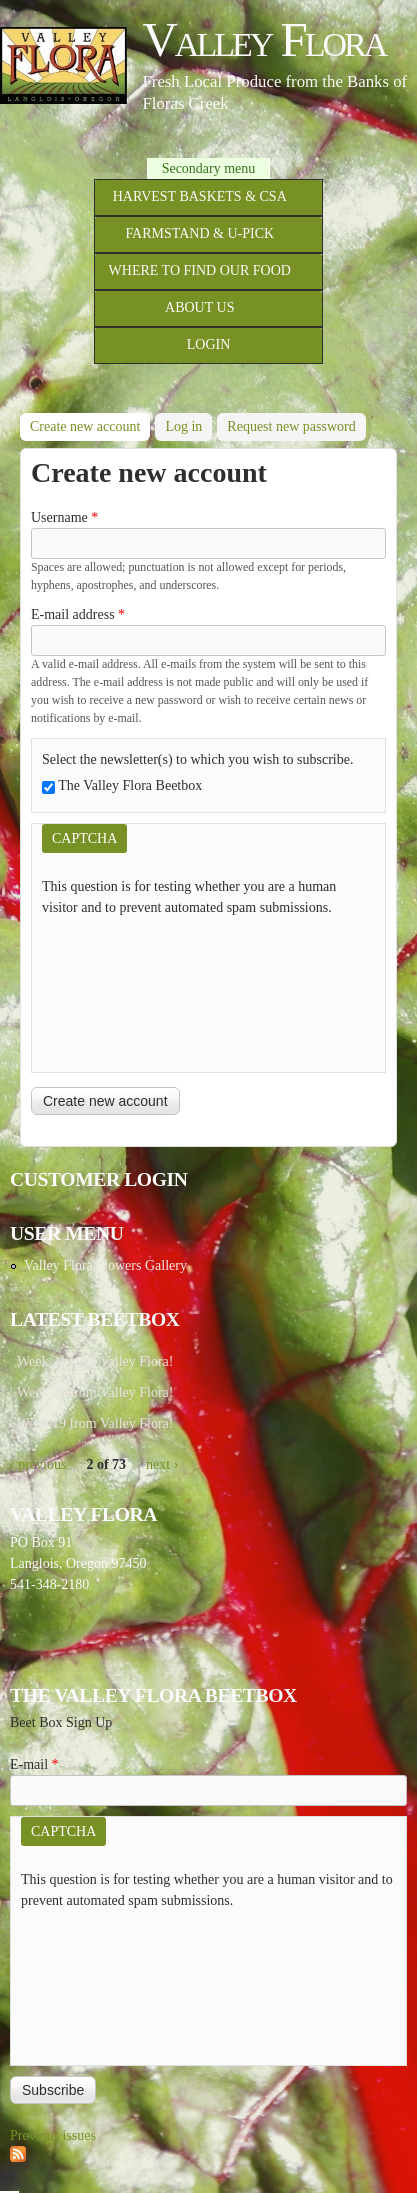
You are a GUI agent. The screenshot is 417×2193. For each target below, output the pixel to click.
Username (64, 517)
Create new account (90, 423)
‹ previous (38, 1464)
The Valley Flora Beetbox (130, 785)
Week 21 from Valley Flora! (95, 1361)
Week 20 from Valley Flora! (95, 1392)
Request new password (291, 426)
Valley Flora (263, 39)
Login (209, 344)
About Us (199, 307)
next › (162, 1464)
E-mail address (78, 614)
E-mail (34, 1764)
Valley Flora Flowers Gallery (105, 1265)
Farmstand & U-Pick (199, 233)
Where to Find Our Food (200, 270)
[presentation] (124, 990)
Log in (183, 426)
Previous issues (53, 2135)
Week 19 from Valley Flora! (95, 1423)
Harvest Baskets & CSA (200, 196)
